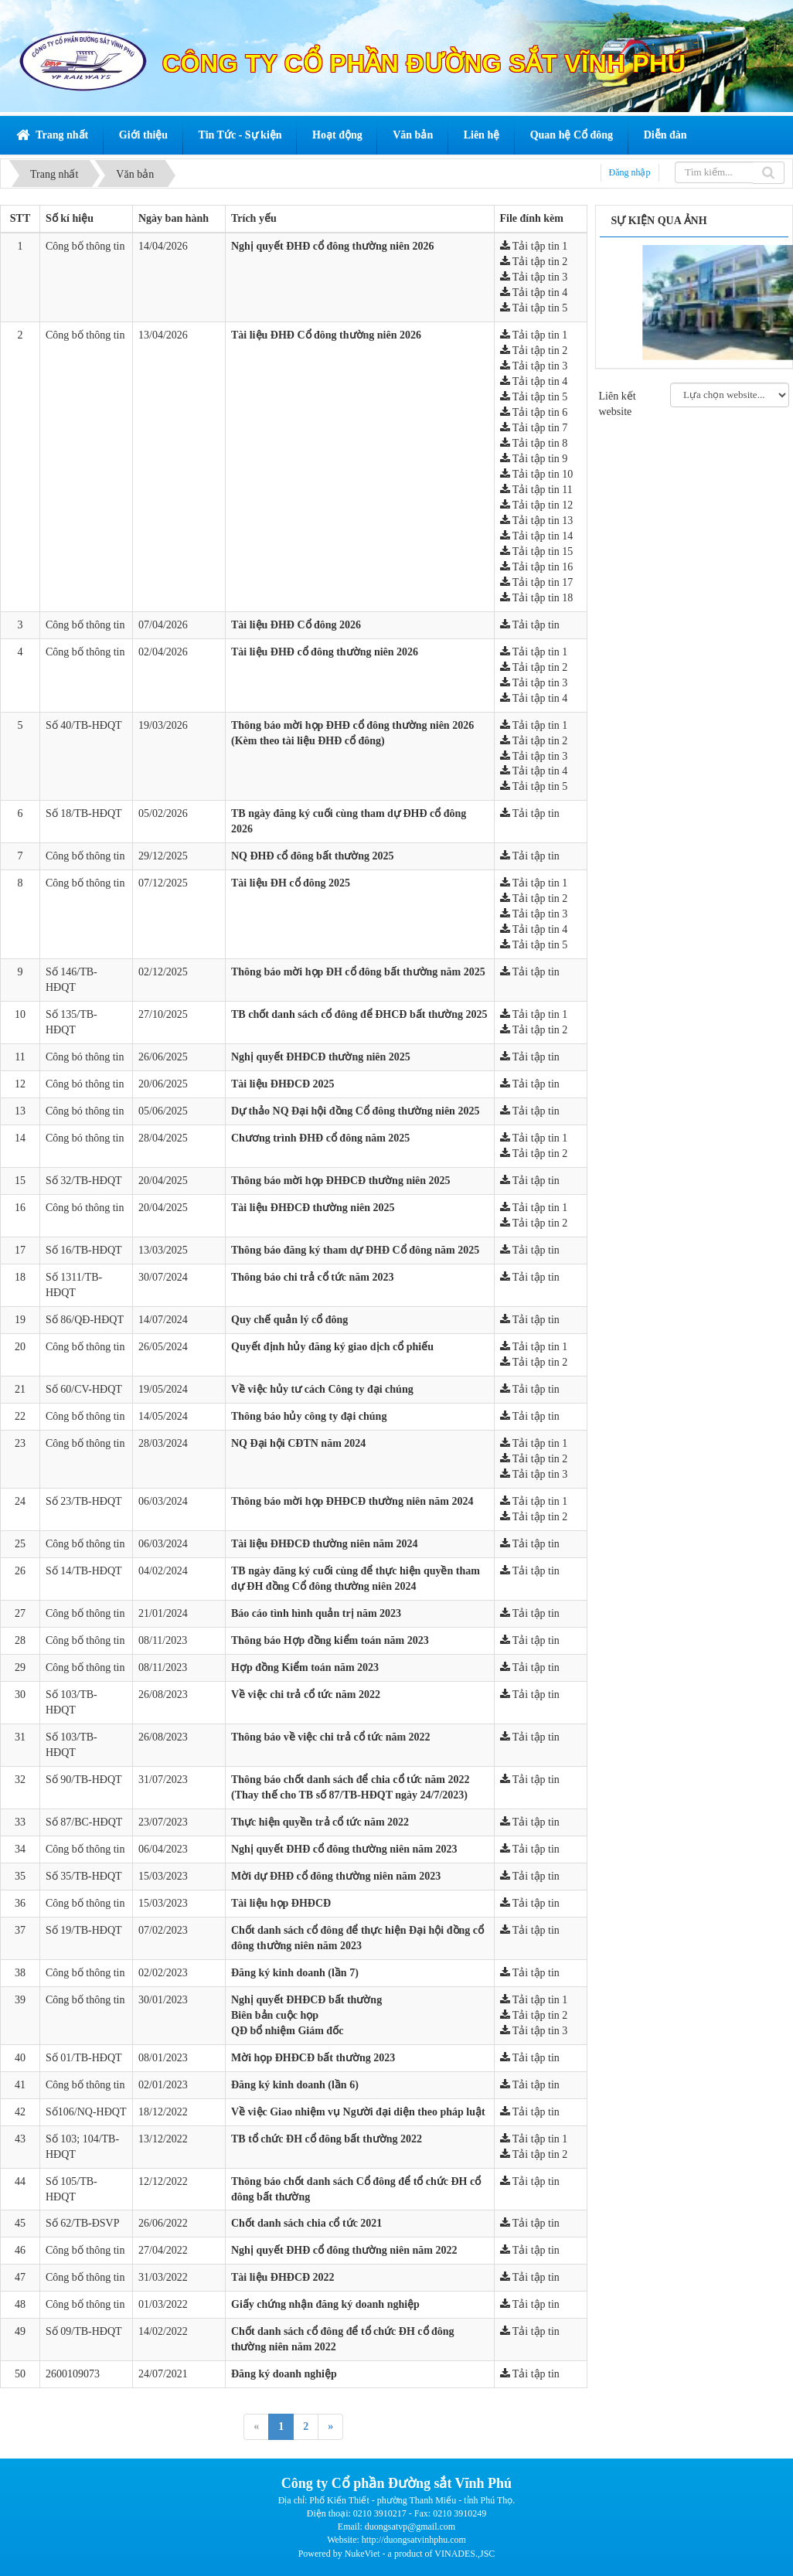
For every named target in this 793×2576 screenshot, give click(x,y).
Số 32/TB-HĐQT (84, 1180)
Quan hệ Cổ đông (571, 135)
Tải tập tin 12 (536, 505)
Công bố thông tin (85, 246)
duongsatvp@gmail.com (410, 2526)
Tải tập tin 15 (536, 551)
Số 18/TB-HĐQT (84, 813)
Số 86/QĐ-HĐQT (85, 1319)
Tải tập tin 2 (534, 261)
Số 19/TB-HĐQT (84, 1930)
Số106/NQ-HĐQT (86, 2112)
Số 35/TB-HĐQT (84, 1876)
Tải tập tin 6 (534, 412)
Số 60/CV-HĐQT (84, 1389)
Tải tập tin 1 (534, 246)
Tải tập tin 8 (534, 443)
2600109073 (73, 2374)
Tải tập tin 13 (536, 520)
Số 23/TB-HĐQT (84, 1501)
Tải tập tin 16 (536, 567)
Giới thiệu (143, 135)
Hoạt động (337, 135)
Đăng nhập (630, 172)
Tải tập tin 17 (536, 582)
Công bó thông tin (85, 1057)
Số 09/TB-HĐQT (84, 2331)
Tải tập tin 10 (536, 474)
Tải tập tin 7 (534, 428)
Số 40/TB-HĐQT (84, 725)
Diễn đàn (665, 135)
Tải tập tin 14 (536, 536)
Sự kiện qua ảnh (659, 220)
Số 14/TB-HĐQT (84, 1571)
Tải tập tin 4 (534, 292)
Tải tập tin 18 (536, 598)
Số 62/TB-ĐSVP (83, 2223)
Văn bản (413, 135)
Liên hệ (482, 135)
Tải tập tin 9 (534, 458)
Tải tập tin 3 (534, 277)
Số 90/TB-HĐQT (84, 1779)
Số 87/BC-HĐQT (84, 1822)
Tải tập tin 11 (536, 489)
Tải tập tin (530, 625)
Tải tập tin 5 (534, 308)
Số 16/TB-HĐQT (84, 1250)
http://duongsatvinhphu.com (414, 2539)
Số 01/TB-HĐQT (84, 2058)
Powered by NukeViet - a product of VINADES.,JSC (396, 2553)
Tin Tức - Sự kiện (240, 135)
